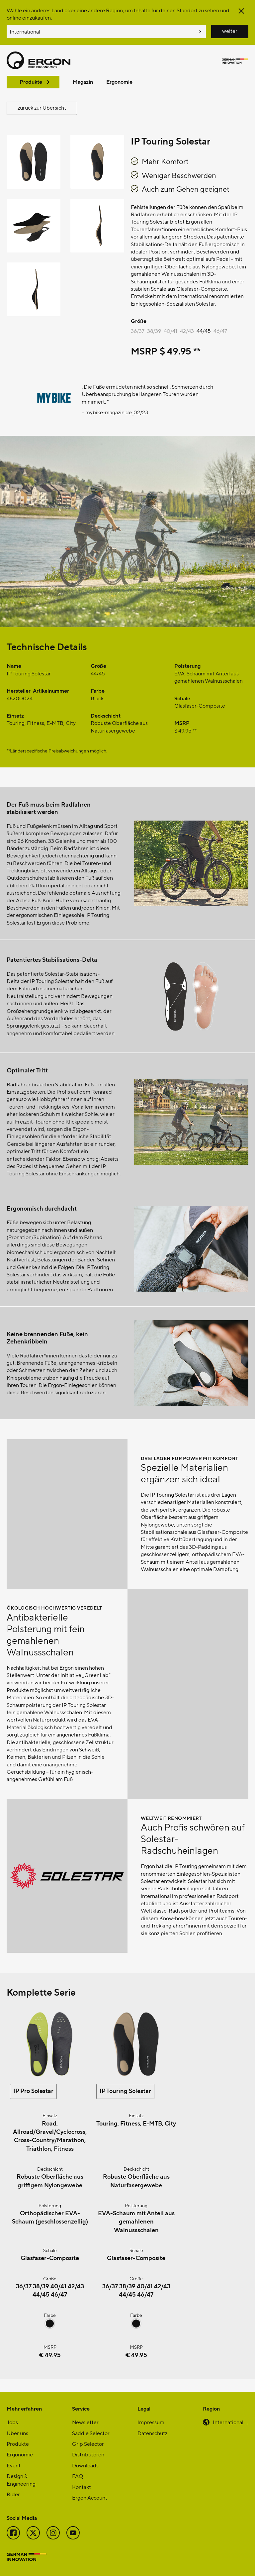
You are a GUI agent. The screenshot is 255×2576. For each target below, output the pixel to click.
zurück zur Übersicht (42, 107)
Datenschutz (152, 2432)
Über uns (17, 2432)
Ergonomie (119, 81)
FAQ (77, 2475)
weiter (229, 30)
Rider (13, 2494)
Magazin (83, 81)
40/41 (170, 330)
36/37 (137, 330)
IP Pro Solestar (33, 2090)
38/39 (154, 330)
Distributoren (88, 2454)
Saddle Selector (91, 2432)
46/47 (220, 330)
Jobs (12, 2422)
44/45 (204, 330)
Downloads (85, 2465)
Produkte (31, 81)
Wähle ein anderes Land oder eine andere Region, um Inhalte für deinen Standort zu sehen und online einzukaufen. (118, 14)
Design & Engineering (21, 2479)
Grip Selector (88, 2443)
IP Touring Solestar (125, 2090)
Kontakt (81, 2486)
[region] (127, 408)
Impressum (150, 2422)
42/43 (187, 330)
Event (14, 2465)
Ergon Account (89, 2497)
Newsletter (85, 2422)
